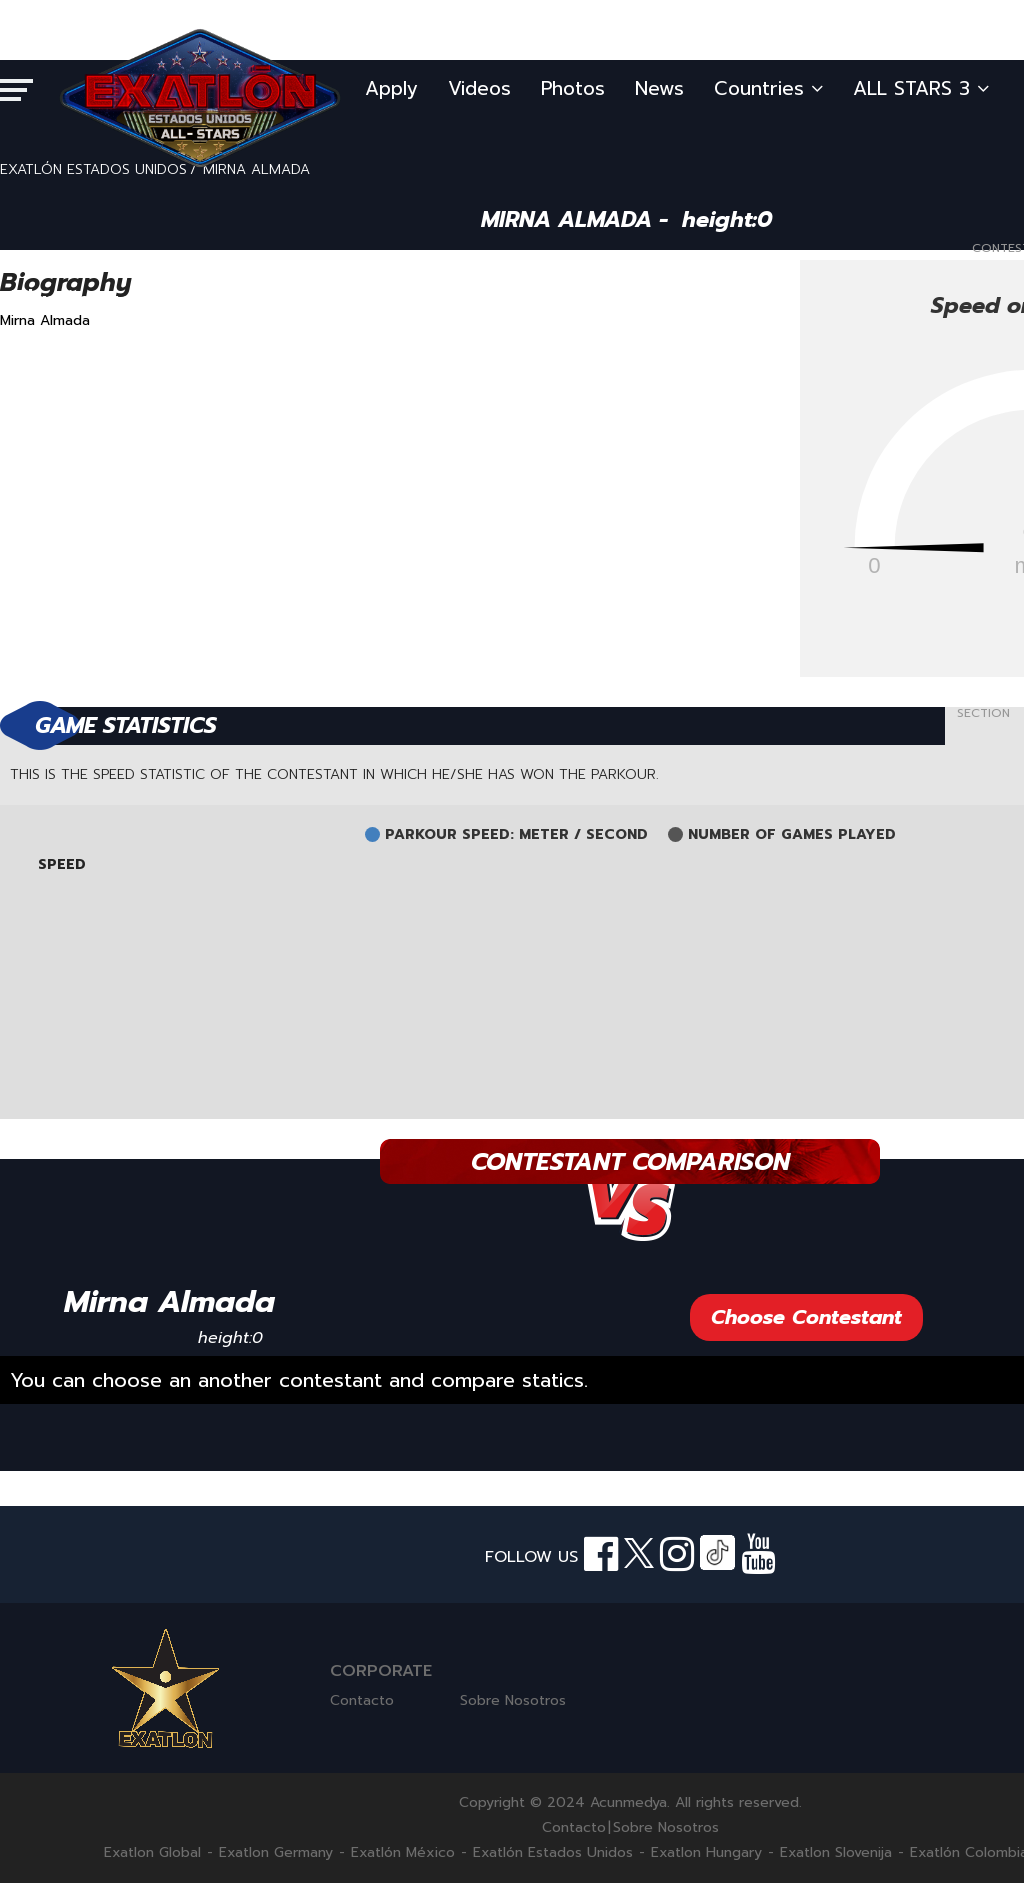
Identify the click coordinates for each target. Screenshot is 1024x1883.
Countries (768, 88)
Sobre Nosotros (513, 1700)
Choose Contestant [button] (806, 1317)
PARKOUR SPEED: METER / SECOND (516, 835)
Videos (479, 88)
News (659, 88)
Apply (391, 88)
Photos (573, 88)
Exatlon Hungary (706, 1853)
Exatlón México (403, 1853)
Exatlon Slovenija (836, 1853)
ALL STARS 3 (921, 88)
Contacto (362, 1700)
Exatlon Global (152, 1853)
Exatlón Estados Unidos (553, 1853)
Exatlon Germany (276, 1853)
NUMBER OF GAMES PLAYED (792, 835)
